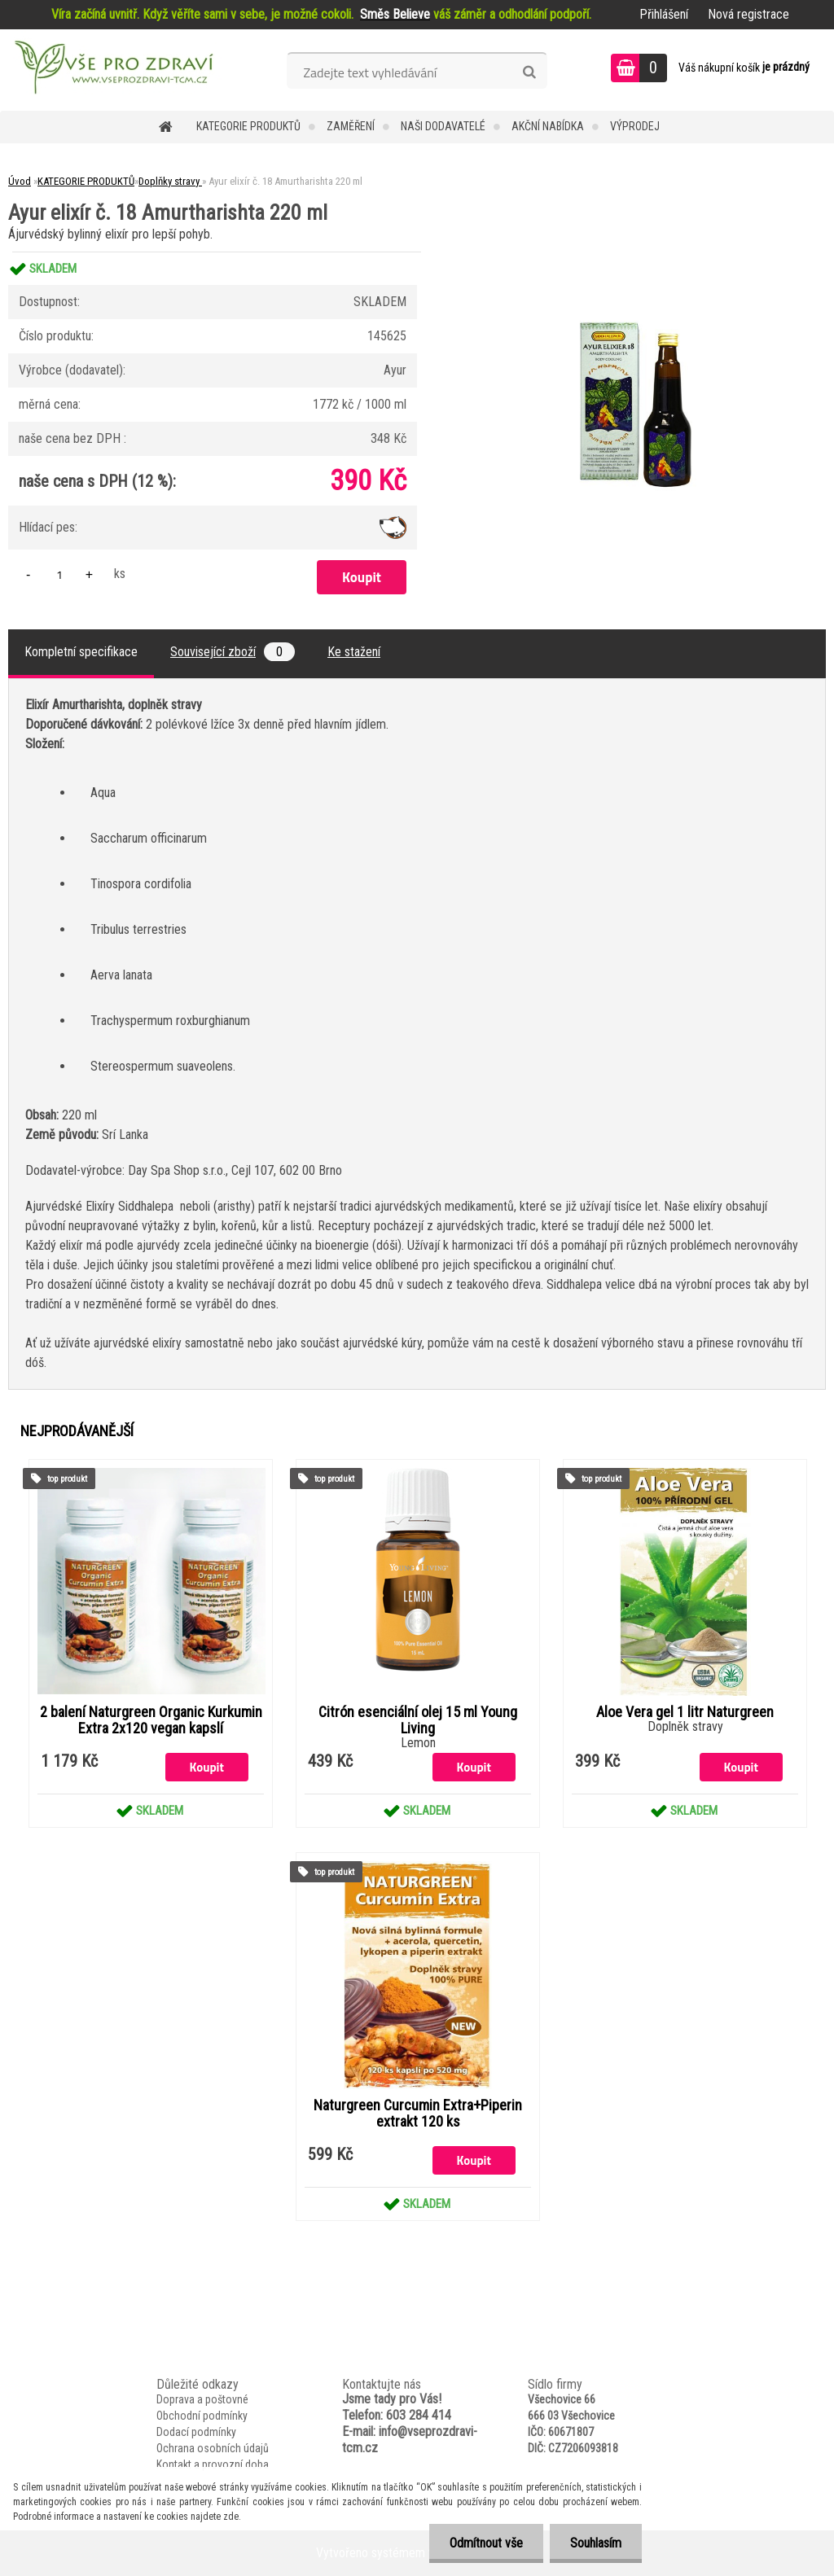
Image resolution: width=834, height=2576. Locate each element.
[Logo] (112, 70)
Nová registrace (748, 14)
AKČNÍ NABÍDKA (547, 126)
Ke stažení (353, 651)
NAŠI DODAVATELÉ (443, 126)
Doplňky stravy (170, 181)
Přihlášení (663, 14)
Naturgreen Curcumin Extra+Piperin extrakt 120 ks (418, 2113)
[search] (529, 72)
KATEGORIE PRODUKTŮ (248, 126)
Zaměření (351, 126)
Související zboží (232, 651)
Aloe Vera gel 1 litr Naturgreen (685, 1712)
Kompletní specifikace (81, 651)
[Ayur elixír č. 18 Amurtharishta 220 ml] (636, 252)
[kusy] (59, 574)
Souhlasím (595, 2543)
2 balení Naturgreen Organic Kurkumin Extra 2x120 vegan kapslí (151, 1720)
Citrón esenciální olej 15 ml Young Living (417, 1720)
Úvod (19, 181)
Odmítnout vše (486, 2543)
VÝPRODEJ (635, 126)
